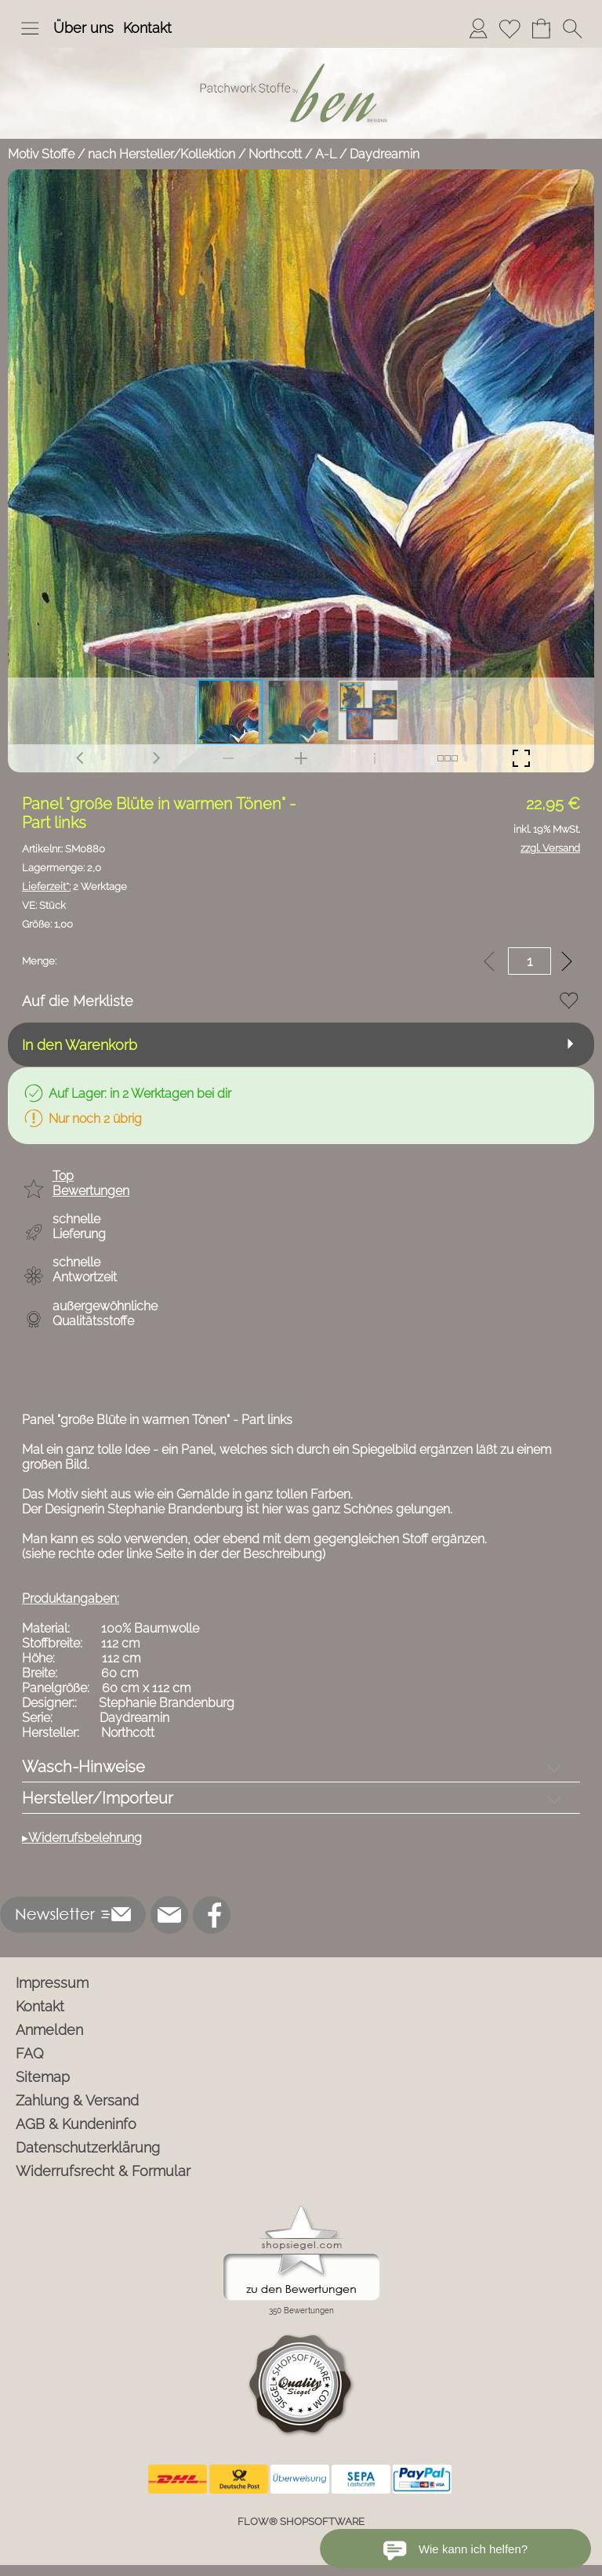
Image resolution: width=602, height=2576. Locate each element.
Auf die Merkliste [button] (77, 1001)
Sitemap (43, 2077)
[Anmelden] (478, 28)
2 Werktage (74, 886)
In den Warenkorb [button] (79, 1045)
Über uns (83, 28)
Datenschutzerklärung (88, 2147)
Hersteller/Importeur (97, 1798)
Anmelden (49, 2030)
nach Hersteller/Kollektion (161, 154)
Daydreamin (384, 154)
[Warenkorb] (541, 28)
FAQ (30, 2053)
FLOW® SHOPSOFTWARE (301, 2521)
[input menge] (529, 961)
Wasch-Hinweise (83, 1766)
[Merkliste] (509, 28)
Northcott (275, 154)
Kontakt (147, 28)
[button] (30, 28)
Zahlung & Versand (77, 2100)
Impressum (52, 1983)
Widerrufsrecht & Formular (103, 2171)
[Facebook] (211, 1915)
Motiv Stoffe (41, 154)
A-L (325, 154)
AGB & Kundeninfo (76, 2124)
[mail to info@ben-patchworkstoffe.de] (169, 1915)
